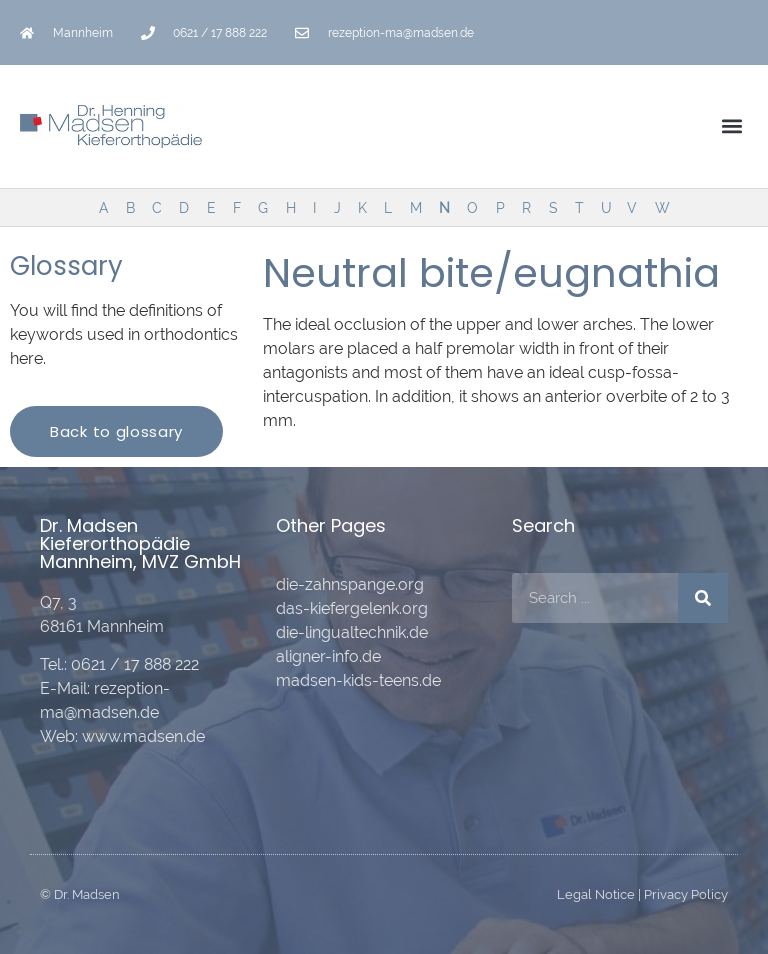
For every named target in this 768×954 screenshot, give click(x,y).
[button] (731, 126)
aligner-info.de (328, 656)
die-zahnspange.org (350, 584)
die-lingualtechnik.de (352, 632)
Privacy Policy (686, 894)
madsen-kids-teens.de (358, 680)
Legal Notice (596, 894)
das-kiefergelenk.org (352, 608)
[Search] (703, 598)
